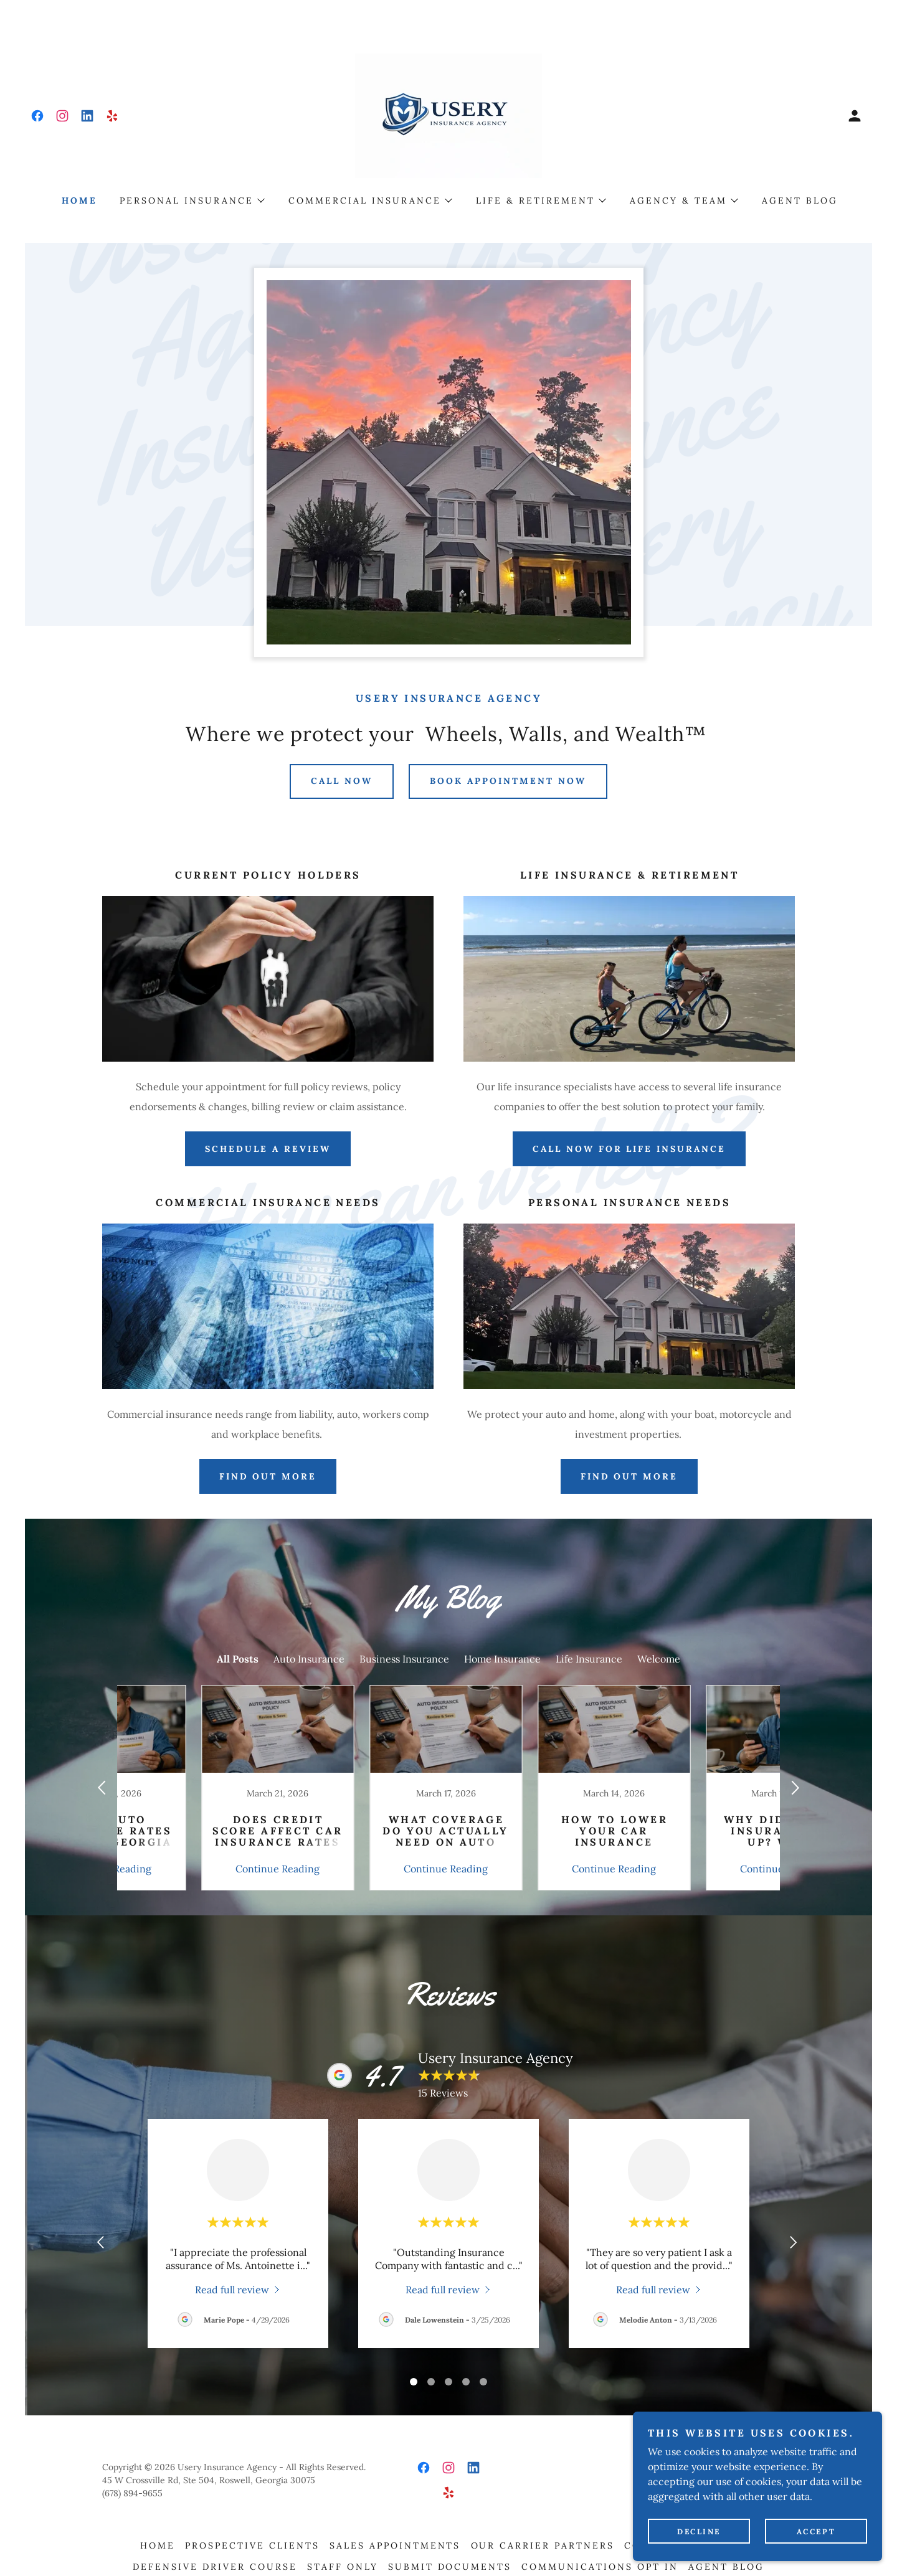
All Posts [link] (238, 1659)
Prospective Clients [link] (252, 2545)
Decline (699, 2531)
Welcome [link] (658, 1659)
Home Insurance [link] (502, 1659)
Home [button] (157, 2545)
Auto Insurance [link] (308, 1659)
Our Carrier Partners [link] (543, 2545)
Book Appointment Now (508, 780)
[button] (854, 115)
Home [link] (79, 200)
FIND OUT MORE (268, 1476)
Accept (816, 2531)
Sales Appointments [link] (395, 2545)
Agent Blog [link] (800, 200)
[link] (37, 115)
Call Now (342, 780)
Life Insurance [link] (589, 1659)
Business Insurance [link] (404, 1659)
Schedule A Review (268, 1148)
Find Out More (629, 1476)
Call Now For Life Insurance (629, 1148)
